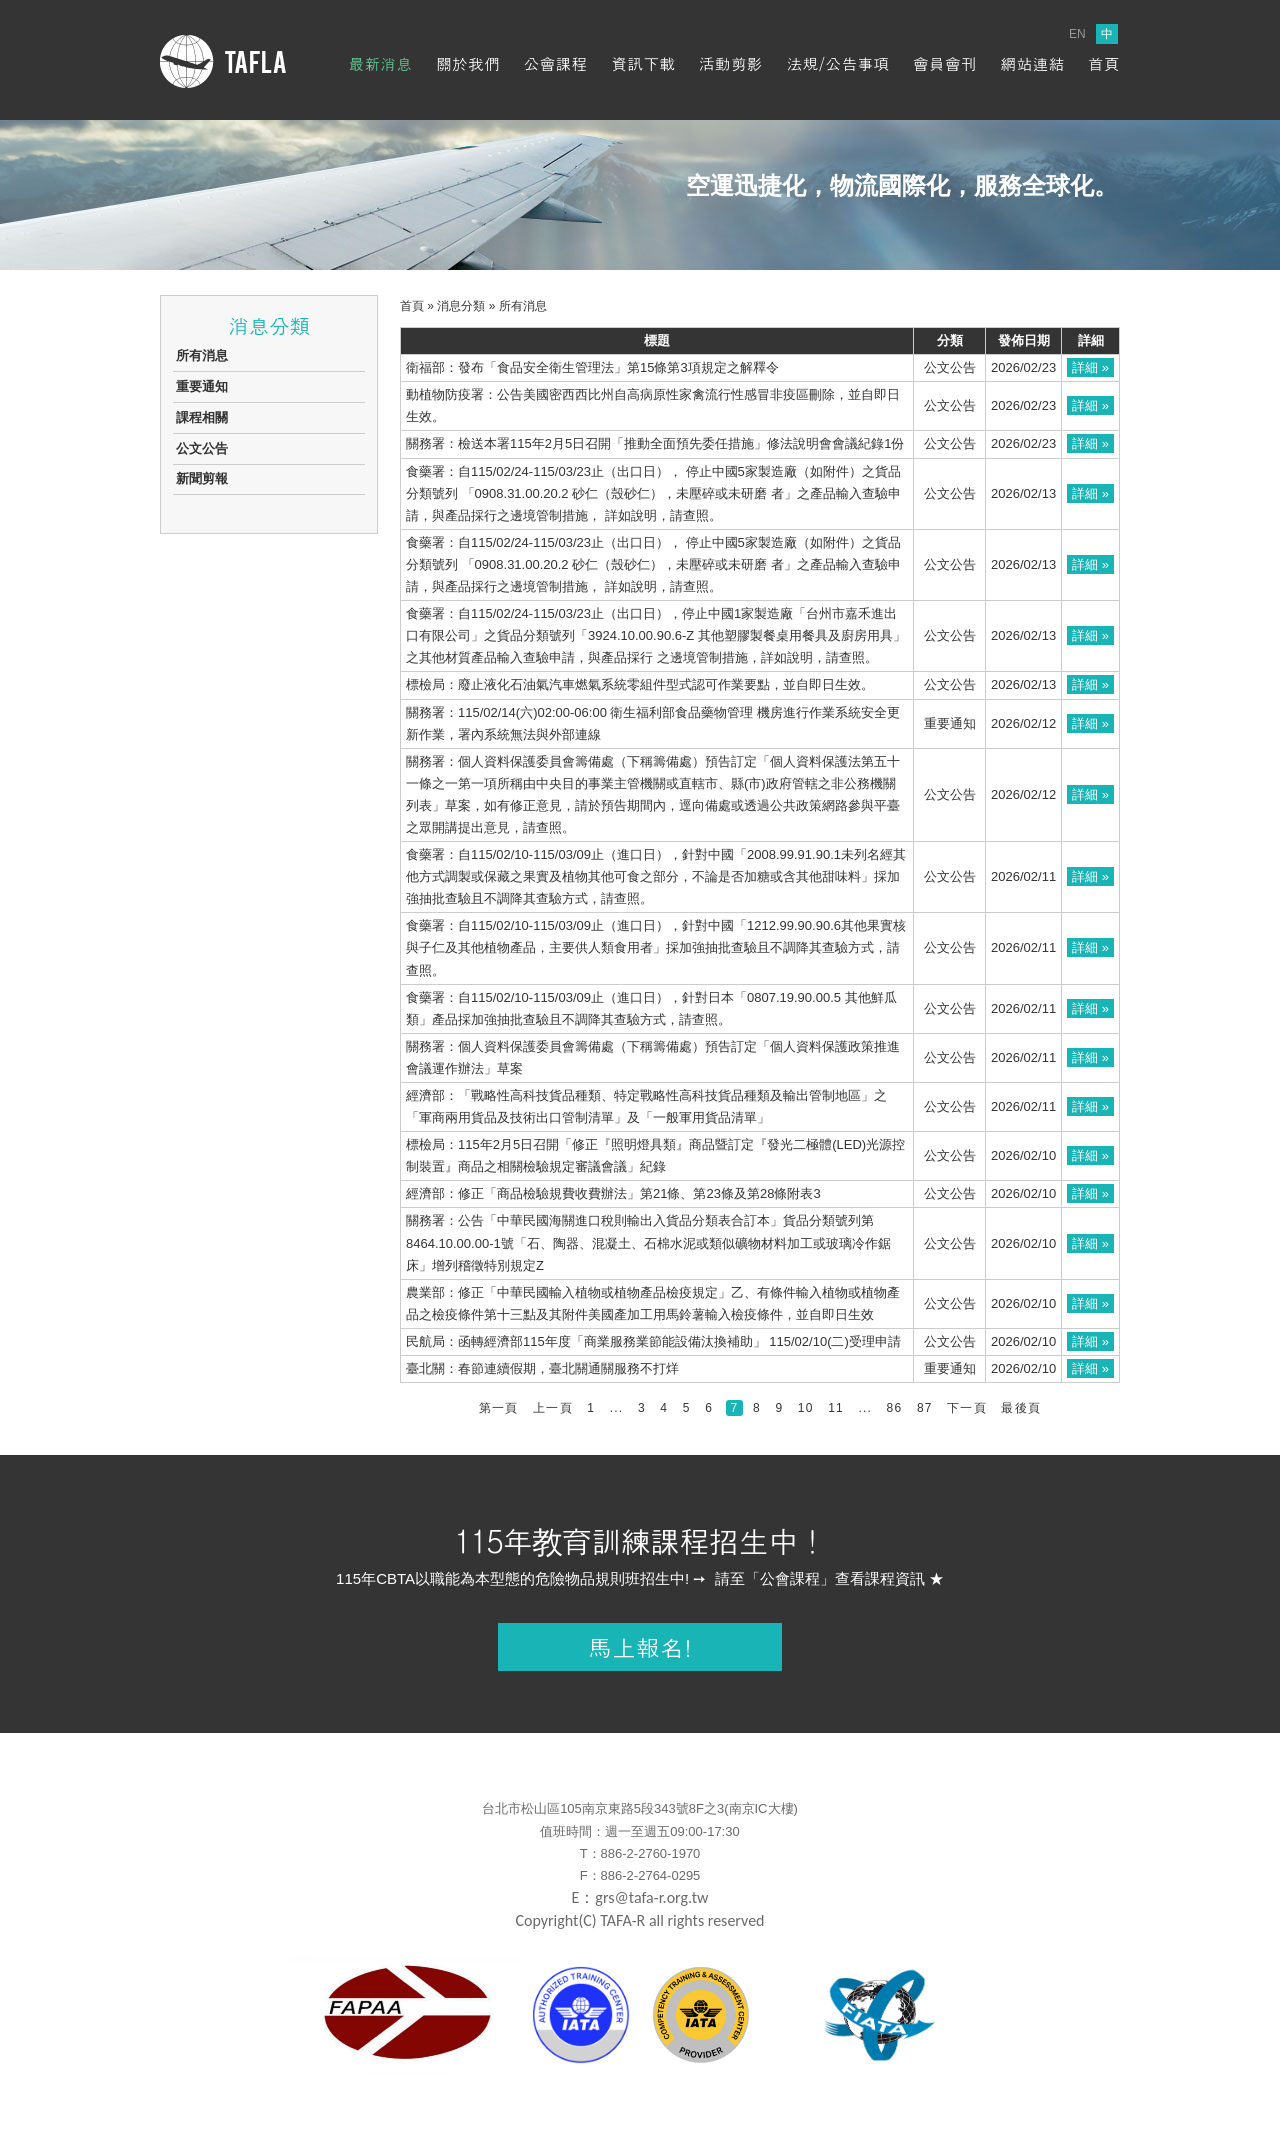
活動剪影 (731, 63)
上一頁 (553, 1408)
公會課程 (556, 63)
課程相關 (202, 417)
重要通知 (202, 386)
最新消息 (380, 63)
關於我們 (468, 63)
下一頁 (967, 1408)
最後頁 (1021, 1408)
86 (895, 1408)
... (617, 1408)
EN (1077, 34)
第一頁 (499, 1408)
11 (836, 1408)
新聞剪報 (202, 478)
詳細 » (1090, 367)
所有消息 (202, 355)
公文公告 (202, 448)
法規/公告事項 (837, 63)
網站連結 (1032, 63)
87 (925, 1408)
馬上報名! (640, 1647)
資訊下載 (643, 63)
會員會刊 (945, 63)
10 (806, 1408)
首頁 (1104, 63)
